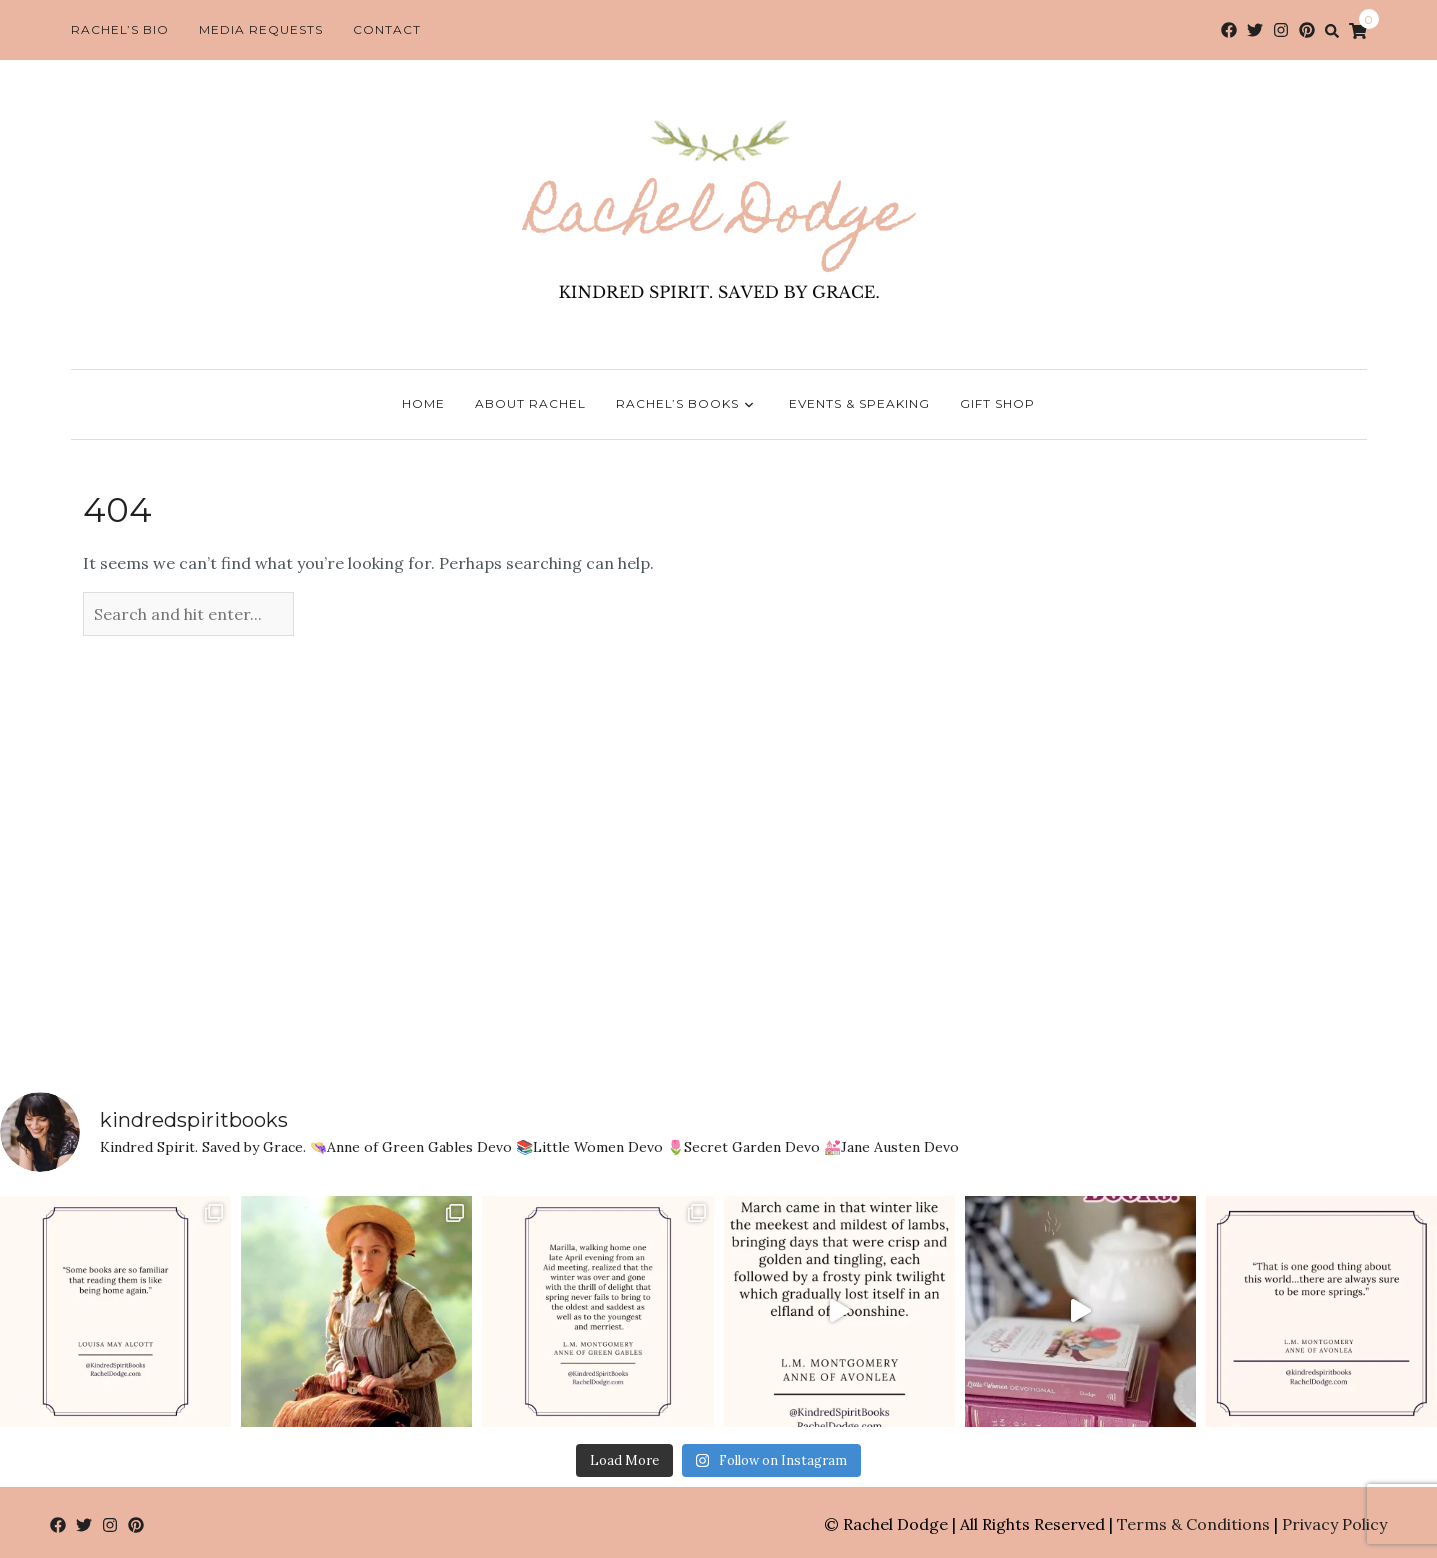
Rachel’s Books (687, 405)
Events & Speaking (859, 403)
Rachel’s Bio (120, 29)
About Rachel (530, 403)
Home (423, 403)
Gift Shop (997, 403)
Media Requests (261, 29)
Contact (387, 29)
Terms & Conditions (1193, 1524)
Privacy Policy (1334, 1524)
